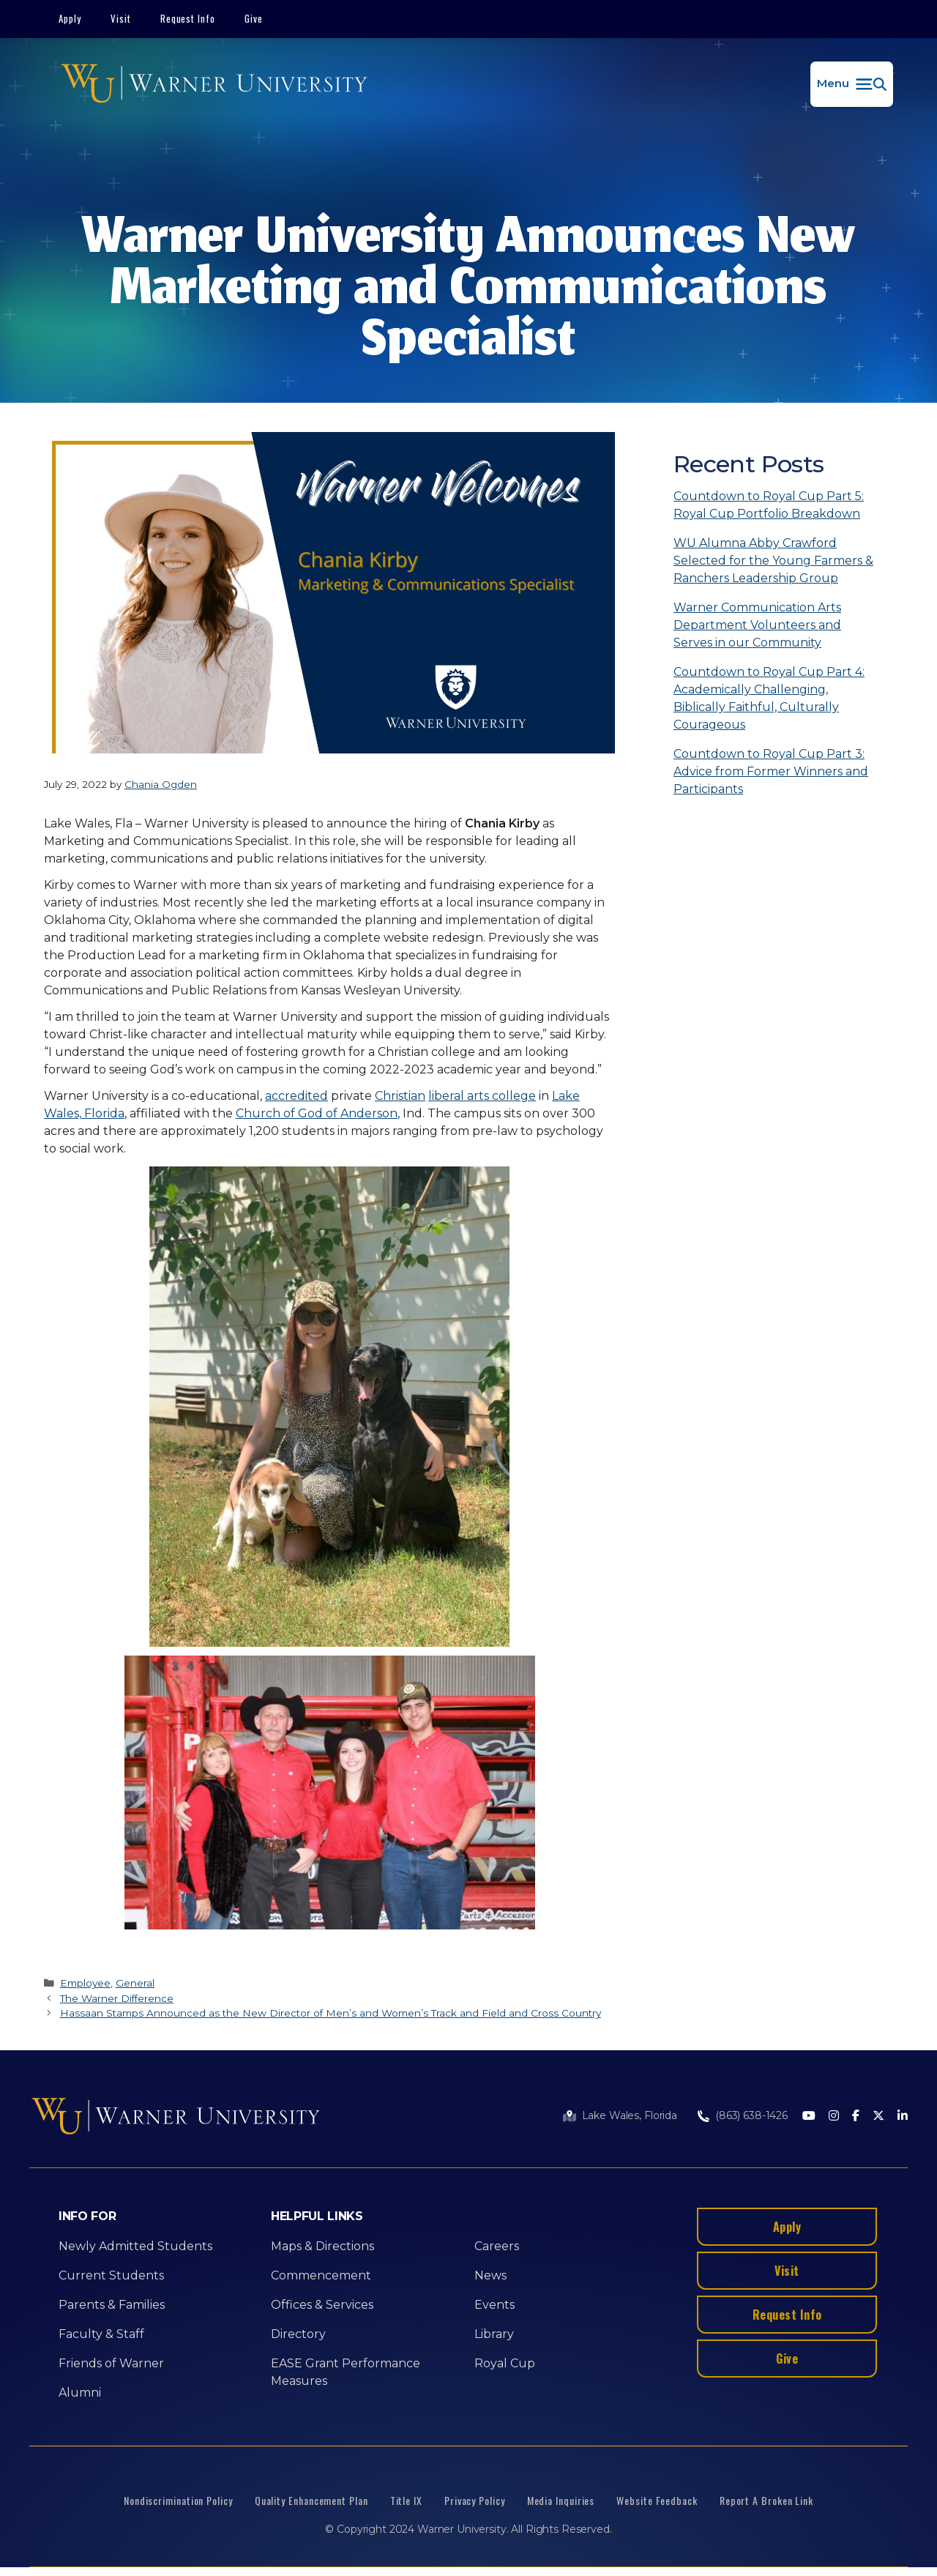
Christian (400, 1096)
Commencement (321, 2275)
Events (494, 2305)
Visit (121, 18)
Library (494, 2334)
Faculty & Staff (101, 2334)
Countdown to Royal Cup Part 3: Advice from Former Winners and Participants (770, 771)
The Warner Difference (116, 1998)
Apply (70, 18)
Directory (298, 2334)
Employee (85, 1983)
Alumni (80, 2393)
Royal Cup (504, 2363)
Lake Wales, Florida (629, 2115)
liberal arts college (482, 1096)
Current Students (111, 2275)
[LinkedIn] (902, 2116)
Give (253, 18)
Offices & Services (322, 2305)
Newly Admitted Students (135, 2246)
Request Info (188, 18)
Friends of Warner (111, 2363)
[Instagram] (834, 2116)
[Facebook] (855, 2116)
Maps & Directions (322, 2246)
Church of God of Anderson (316, 1113)
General (135, 1983)
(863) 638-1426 (751, 2115)
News (490, 2275)
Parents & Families (112, 2305)
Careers (496, 2246)
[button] (851, 84)
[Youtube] (808, 2116)
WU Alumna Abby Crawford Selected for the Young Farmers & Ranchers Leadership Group (773, 560)
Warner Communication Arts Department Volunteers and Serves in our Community (757, 624)
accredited (296, 1096)
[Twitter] (878, 2116)
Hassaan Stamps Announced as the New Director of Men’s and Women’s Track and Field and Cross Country (330, 2013)
